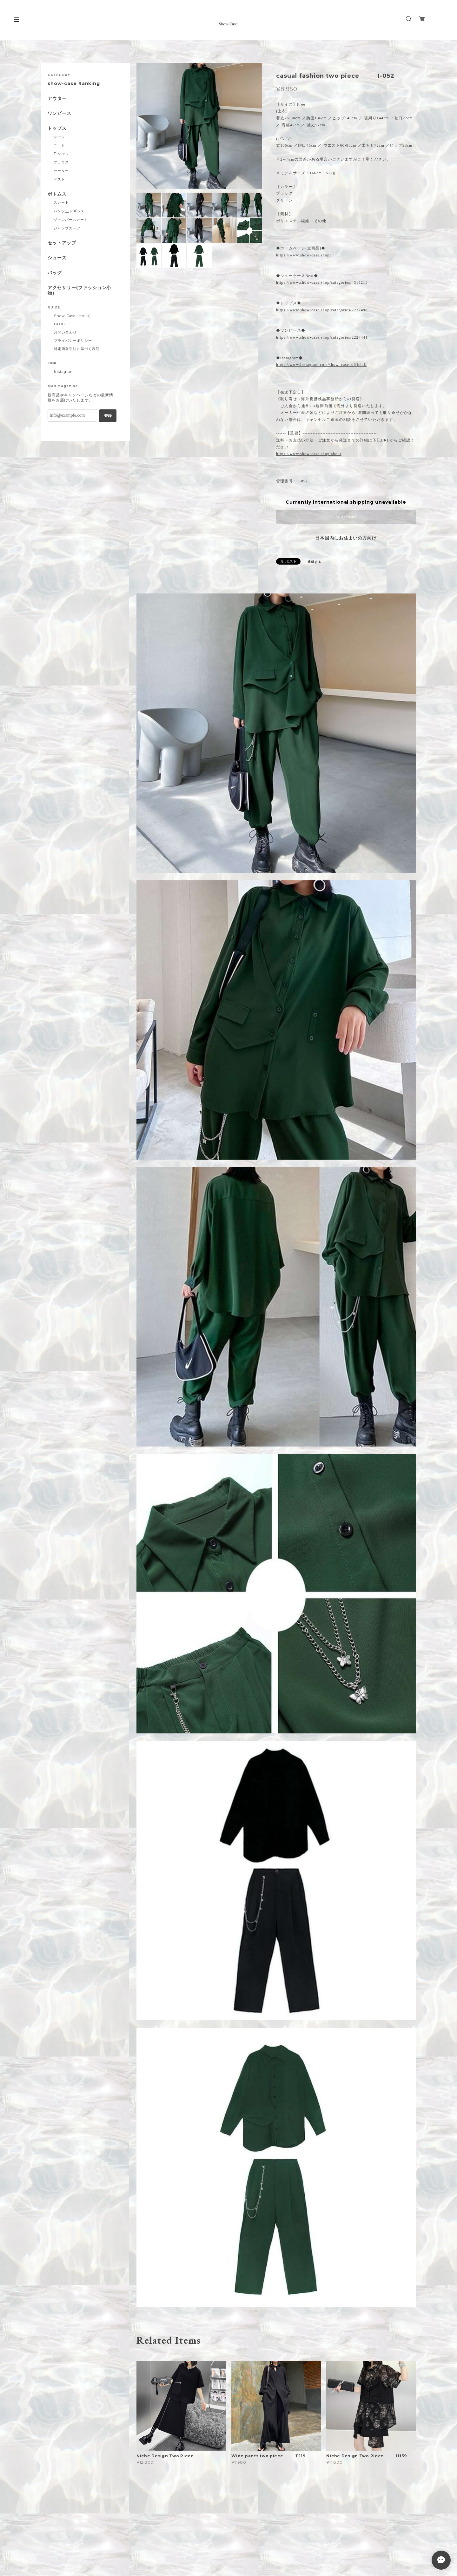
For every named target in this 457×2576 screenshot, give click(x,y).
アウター (57, 98)
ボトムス (57, 194)
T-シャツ (61, 153)
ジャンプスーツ (67, 228)
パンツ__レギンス (69, 211)
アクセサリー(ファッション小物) (79, 290)
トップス (57, 128)
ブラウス (61, 162)
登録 (108, 416)
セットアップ (62, 243)
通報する (314, 562)
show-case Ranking (74, 83)
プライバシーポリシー (73, 340)
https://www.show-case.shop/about (308, 454)
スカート (61, 202)
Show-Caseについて (72, 316)
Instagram (64, 371)
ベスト (59, 179)
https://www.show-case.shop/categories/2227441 (322, 337)
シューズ (57, 258)
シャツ (59, 137)
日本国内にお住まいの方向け (346, 537)
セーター (61, 171)
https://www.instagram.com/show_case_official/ (321, 364)
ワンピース (59, 113)
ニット (59, 145)
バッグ (55, 272)
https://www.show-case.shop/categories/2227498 (322, 310)
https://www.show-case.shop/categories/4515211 (322, 282)
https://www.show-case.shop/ (303, 255)
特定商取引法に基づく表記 (77, 349)
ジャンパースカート (71, 219)
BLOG (59, 324)
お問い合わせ (65, 332)
